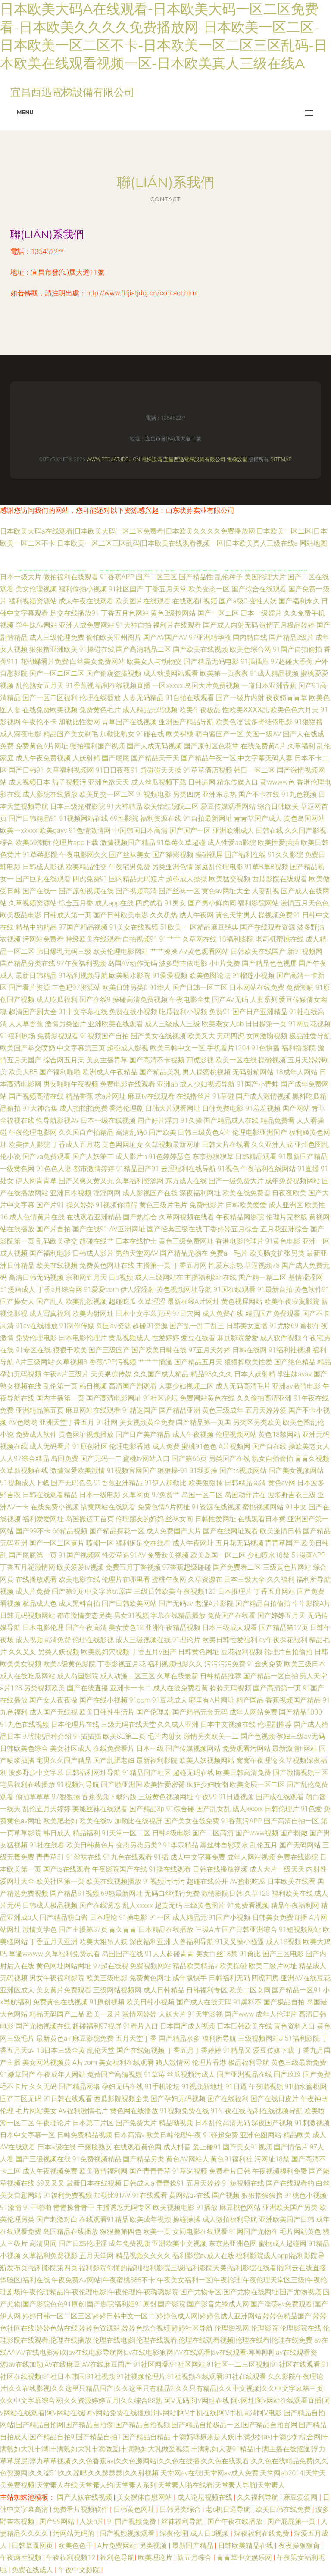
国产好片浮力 (158, 1120)
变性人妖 (263, 601)
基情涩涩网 (305, 1277)
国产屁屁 (115, 758)
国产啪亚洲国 (121, 1785)
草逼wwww (26, 1954)
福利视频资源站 (33, 601)
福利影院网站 (258, 903)
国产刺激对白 (57, 2219)
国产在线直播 (87, 1688)
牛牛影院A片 (311, 1603)
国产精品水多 (179, 2038)
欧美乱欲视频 (86, 1301)
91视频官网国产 (131, 1471)
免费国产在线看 (231, 1616)
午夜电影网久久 (83, 855)
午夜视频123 (196, 1591)
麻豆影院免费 (93, 2038)
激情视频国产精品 (127, 843)
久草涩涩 (152, 1301)
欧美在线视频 (57, 1265)
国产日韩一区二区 (200, 987)
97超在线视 (110, 1966)
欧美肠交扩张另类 (277, 1253)
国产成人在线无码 (203, 2002)
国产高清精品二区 (143, 649)
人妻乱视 (265, 891)
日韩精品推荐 (220, 1676)
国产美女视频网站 (296, 1471)
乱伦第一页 (60, 1386)
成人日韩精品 (163, 1990)
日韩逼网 (201, 782)
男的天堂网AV (137, 1253)
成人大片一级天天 (277, 1869)
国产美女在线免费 (191, 1821)
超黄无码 (168, 1905)
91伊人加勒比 (165, 1483)
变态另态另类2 (138, 1845)
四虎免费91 (90, 879)
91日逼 (236, 2087)
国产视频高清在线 (36, 1096)
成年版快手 (189, 1978)
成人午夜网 (196, 915)
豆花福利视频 (241, 1652)
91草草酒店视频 (207, 770)
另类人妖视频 (58, 1652)
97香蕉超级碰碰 (187, 1567)
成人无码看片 (50, 1446)
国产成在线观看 (280, 1797)
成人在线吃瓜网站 (27, 1676)
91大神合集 (40, 1108)
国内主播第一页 (60, 1398)
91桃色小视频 (305, 2195)
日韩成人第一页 (67, 915)
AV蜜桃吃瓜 (247, 1881)
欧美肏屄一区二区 (257, 1785)
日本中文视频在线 (228, 1724)
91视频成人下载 (24, 1483)
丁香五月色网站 (125, 613)
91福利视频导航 (83, 975)
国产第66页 (189, 1458)
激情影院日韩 (222, 1893)
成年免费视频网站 (292, 1181)
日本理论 (103, 1917)
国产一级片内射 (240, 698)
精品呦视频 (176, 2123)
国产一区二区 (218, 613)
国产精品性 (196, 577)
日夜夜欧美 (289, 1193)
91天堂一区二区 (126, 1833)
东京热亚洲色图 (233, 2244)
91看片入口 (140, 2026)
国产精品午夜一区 (208, 758)
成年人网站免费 (253, 1712)
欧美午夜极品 (200, 710)
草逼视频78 (262, 1265)
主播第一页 (153, 1265)
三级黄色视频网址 (166, 1797)
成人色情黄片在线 (37, 1217)
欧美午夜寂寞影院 (291, 1301)
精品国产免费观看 (272, 1314)
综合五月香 (76, 903)
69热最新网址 (122, 1893)
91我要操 (204, 1471)
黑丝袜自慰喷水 (224, 1845)
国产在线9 (95, 1000)
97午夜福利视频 (81, 963)
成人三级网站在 (159, 1277)
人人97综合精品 (24, 1458)
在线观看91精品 (103, 2219)
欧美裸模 (180, 734)
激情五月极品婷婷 (287, 625)
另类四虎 (186, 794)
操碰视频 (272, 1060)
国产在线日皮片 (274, 2099)
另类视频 (154, 2545)
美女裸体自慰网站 (145, 2497)
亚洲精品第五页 (40, 1410)
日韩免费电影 (223, 1108)
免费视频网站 (150, 1966)
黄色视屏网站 (241, 1301)
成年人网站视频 (251, 1857)
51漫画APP (308, 1555)
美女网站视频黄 (46, 2062)
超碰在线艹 (96, 1241)
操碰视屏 (209, 855)
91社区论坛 (160, 1398)
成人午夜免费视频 (43, 758)
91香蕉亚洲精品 (118, 1483)
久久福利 (280, 1579)
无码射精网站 (253, 1072)
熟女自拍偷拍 (272, 1458)
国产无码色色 (71, 1483)
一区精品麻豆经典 (210, 927)
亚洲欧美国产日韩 (286, 2219)
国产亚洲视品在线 (244, 2074)
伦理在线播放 (100, 698)
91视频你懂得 (116, 1205)
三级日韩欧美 (154, 1591)
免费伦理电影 (36, 1338)
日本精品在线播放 (166, 1930)
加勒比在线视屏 (138, 1821)
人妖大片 (172, 2014)
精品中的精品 (36, 927)
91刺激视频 (312, 2123)
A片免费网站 (116, 2545)
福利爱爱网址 (43, 1519)
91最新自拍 (275, 1289)
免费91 (220, 1012)
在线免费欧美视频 (50, 710)
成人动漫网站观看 (170, 673)
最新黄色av (53, 2038)
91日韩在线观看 (67, 2099)
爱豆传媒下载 (273, 2050)
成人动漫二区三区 (127, 1676)
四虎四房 (265, 1978)
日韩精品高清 (245, 1483)
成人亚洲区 (286, 1205)
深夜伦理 (173, 2533)
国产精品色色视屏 (269, 963)
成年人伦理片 (276, 2014)
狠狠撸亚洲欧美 (53, 649)
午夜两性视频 (21, 2558)
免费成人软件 (36, 1434)
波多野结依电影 (268, 722)
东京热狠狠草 (213, 1157)
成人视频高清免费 (43, 1640)
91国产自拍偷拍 (297, 649)
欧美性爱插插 (278, 843)
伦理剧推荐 (274, 1724)
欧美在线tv (95, 1821)
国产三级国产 (109, 1350)
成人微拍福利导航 (229, 2219)
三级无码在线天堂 (128, 1724)
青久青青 (123, 1930)
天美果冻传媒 (111, 1374)
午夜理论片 (53, 2123)
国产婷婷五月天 (281, 1616)
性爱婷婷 (165, 1338)
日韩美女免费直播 (279, 1917)
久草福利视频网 (70, 770)
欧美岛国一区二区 (218, 1555)
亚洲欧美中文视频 (179, 2244)
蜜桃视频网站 (263, 1507)
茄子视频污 (69, 782)
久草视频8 (71, 1362)
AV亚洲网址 (127, 1229)
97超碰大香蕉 (292, 661)
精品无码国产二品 (56, 2014)
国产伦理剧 (153, 1712)
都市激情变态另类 (84, 1616)
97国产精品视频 (83, 927)
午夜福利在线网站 (268, 1169)
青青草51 (50, 1857)
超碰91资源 (150, 1326)
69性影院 (124, 818)
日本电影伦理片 (83, 1338)
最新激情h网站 (294, 1748)
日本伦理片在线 (75, 1724)
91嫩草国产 (17, 2074)
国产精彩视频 (173, 855)
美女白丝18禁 (217, 1954)
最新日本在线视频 (94, 2183)
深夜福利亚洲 (150, 1942)
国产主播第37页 (83, 1930)
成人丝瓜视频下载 (158, 782)
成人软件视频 (280, 1338)
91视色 (228, 1169)
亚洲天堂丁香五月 (66, 1422)
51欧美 (170, 927)
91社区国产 (126, 589)
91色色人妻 (54, 1169)
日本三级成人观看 (229, 1628)
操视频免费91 (279, 915)
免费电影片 (206, 1205)
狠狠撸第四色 (120, 2231)
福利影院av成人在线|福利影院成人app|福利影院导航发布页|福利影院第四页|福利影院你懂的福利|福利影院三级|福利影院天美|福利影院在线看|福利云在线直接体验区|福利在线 (163, 2268)
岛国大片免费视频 (212, 686)
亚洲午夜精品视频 (172, 1628)
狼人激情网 (173, 2062)
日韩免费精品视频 (84, 2135)
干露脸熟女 (95, 2147)
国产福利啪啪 (60, 1072)
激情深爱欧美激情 (77, 1471)
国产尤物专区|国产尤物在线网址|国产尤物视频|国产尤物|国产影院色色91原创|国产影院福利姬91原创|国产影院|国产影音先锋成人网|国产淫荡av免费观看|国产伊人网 (165, 2304)
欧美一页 (157, 2231)
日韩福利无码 (229, 1978)
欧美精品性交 (86, 867)
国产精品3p (147, 1809)
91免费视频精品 (97, 2159)
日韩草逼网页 (33, 2545)
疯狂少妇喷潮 (207, 1785)
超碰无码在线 (193, 1773)
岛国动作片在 (245, 1495)
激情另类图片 (65, 1024)
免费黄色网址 (150, 1978)
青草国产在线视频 (129, 722)
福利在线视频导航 (275, 2111)
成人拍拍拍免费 (83, 1108)
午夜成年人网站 (61, 2074)
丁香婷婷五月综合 (231, 1229)
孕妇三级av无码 (300, 1736)
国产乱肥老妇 (113, 1760)
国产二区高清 (213, 1833)
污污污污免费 (225, 1664)
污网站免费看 (43, 939)
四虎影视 (200, 1060)
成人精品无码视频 (150, 710)
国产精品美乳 (160, 1072)
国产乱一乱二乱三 (197, 1326)
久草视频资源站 (33, 903)
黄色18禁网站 (279, 1434)
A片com (84, 2062)
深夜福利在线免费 (262, 2533)
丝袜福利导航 (182, 2521)
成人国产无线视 (53, 1712)
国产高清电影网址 (113, 1398)
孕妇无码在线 (122, 2087)
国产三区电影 (283, 1954)
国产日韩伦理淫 (83, 2244)
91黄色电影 (282, 1241)
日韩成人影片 (93, 1253)
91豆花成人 (169, 1700)
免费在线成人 (33, 2570)
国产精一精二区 (262, 1277)
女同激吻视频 (266, 1036)
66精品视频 (70, 1531)
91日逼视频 (236, 1797)
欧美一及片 (103, 2014)
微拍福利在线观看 (70, 577)
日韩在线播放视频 (220, 1869)
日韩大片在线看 (226, 1144)
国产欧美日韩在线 (159, 1350)
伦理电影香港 (129, 1446)
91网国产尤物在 (253, 2231)
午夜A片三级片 (66, 1374)
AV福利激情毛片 (83, 2111)
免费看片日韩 (229, 2171)
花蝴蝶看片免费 (44, 661)
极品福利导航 (248, 2062)
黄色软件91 (312, 1289)
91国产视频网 (80, 1555)
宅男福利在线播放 (27, 1785)
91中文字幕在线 (83, 1012)
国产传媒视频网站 (193, 1748)
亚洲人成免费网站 (86, 625)
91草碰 (223, 1096)
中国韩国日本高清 (140, 830)
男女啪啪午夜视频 (70, 1084)
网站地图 (313, 543)
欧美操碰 (233, 1966)
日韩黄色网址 (198, 1652)
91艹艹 (170, 939)
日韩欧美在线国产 (258, 951)
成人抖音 (177, 2147)
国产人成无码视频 (154, 746)
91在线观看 (149, 2195)
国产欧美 (162, 1132)
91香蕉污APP (241, 1821)
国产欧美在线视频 (200, 649)
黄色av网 (281, 1483)
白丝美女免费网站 (97, 661)
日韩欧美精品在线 (246, 2545)
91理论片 (186, 1640)
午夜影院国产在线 (119, 1869)
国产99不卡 (33, 1531)
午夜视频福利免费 (279, 2171)
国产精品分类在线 (27, 963)
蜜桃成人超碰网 (282, 2244)
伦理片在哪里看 (126, 1579)
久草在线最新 (177, 1676)
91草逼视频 (190, 2171)
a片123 (11, 1688)
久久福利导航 (258, 2497)
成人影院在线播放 (50, 794)
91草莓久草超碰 (181, 843)
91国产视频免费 (132, 2521)
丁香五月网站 (274, 1591)
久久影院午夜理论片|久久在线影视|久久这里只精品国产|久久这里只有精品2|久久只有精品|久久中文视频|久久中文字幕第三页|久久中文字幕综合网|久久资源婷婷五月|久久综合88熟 (162, 2388)
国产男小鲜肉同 (212, 903)
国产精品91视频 (74, 1893)
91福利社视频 (290, 1350)
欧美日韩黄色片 (90, 1845)
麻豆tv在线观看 (151, 1096)
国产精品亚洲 (179, 1410)
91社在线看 (47, 1845)
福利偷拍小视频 (83, 589)
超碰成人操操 (186, 879)
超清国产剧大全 (33, 1012)
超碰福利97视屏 (97, 2026)
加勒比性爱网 (79, 722)
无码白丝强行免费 (172, 1893)
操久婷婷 (80, 1205)
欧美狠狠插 (205, 1483)
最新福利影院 (157, 1760)
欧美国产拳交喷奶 (27, 1048)
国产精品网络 (79, 2087)
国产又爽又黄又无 (86, 1181)
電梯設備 (151, 459)
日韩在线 (269, 830)
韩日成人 (57, 1833)
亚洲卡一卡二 (130, 1688)
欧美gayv (53, 830)
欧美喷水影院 (129, 975)
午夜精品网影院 (240, 1217)
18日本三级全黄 (60, 2050)
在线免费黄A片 (263, 746)
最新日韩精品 (36, 975)
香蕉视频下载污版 (109, 1797)
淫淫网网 (107, 1193)
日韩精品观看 (256, 1157)
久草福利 (301, 746)
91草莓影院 (40, 855)
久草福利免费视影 (50, 2256)
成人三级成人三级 (172, 1024)
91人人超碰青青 (169, 1954)
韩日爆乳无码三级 (63, 951)
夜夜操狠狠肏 (300, 2545)
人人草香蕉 (26, 1024)
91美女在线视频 (133, 927)
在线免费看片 (113, 1748)
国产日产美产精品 (143, 1434)
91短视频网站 (300, 1930)
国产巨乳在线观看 (43, 879)
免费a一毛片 (229, 1253)
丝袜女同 (179, 1519)
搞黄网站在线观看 (108, 1507)
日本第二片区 (93, 2123)
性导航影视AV (57, 1120)
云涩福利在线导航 (188, 1169)
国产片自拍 (53, 1229)
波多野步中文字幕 (36, 1773)
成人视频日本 (29, 782)
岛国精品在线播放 (70, 2231)
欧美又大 (201, 1036)
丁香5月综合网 (59, 1289)
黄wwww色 (277, 782)
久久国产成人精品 (161, 1374)
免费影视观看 (57, 1036)
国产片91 (50, 1205)
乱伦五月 (264, 1845)
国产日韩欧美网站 (129, 1603)
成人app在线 (114, 903)
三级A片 (207, 1930)
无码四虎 (230, 1036)
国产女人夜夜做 (53, 1700)
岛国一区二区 (202, 1495)
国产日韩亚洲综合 (249, 1930)
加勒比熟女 (117, 734)
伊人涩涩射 (137, 1289)
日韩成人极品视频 (50, 1905)
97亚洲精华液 (210, 637)
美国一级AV (263, 734)
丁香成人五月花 (76, 1144)
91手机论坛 (162, 2087)
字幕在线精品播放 (178, 1616)
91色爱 (311, 1809)
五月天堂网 (96, 2256)
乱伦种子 (229, 577)
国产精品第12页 (283, 1628)
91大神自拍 (133, 625)
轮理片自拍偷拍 (288, 1652)
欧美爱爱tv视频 (80, 1567)
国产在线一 (39, 891)
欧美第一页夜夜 (224, 673)
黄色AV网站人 (187, 2159)
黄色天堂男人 (236, 915)
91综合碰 (180, 1809)
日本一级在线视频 (108, 1120)
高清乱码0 (131, 1132)
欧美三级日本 (304, 1664)
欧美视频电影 (173, 2207)
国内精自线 (250, 637)
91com (139, 1700)
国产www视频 (256, 1833)
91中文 (296, 1507)
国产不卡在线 (259, 794)
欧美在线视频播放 (113, 1881)
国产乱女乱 (213, 1809)
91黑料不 (247, 2002)
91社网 (107, 1422)
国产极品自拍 (284, 2002)
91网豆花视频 (309, 1024)
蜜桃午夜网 (169, 1579)
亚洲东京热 (219, 794)
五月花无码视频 (239, 1543)
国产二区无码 (20, 2099)
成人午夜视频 (193, 1434)
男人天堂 (313, 1676)
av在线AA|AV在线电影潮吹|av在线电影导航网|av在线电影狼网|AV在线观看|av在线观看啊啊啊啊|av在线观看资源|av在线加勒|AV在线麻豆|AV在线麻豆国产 (164, 2352)
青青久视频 (312, 1458)
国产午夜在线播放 (235, 2521)
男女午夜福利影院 (56, 1978)
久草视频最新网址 (172, 1144)
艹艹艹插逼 (155, 1362)
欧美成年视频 (150, 2219)
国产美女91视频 (247, 2147)
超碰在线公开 (207, 1881)
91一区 (160, 1917)
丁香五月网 (189, 1265)
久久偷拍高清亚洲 (264, 1398)
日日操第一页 (266, 1024)
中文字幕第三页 (81, 1048)
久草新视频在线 (24, 1471)
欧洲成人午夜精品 (109, 1072)
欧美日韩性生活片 (106, 1712)
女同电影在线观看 (200, 2231)
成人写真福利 (50, 1314)
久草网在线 (199, 939)
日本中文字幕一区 (27, 2135)
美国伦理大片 (265, 577)
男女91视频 (131, 1616)
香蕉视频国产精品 (293, 1700)
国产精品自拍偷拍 (262, 1603)
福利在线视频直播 (122, 686)
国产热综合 (140, 1217)
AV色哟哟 (23, 1422)
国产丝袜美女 (129, 855)
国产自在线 (269, 1446)
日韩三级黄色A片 (204, 1132)
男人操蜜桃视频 (206, 1072)
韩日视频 (93, 1386)
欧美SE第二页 (124, 1736)
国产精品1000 (300, 1712)
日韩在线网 (249, 1350)
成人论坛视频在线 (205, 2497)
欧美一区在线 (236, 1060)
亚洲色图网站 (260, 2135)
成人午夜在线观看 (86, 601)
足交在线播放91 (74, 613)
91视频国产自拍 (104, 1036)
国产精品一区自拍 (270, 1676)
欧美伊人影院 (29, 1144)
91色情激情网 (90, 830)
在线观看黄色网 (137, 2147)
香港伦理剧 (126, 1108)
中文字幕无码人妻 (265, 758)
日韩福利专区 (207, 1990)
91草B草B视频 (266, 867)
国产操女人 (17, 1301)
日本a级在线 (56, 2147)
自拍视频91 (140, 939)
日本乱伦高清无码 (222, 2123)
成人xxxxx (247, 1809)
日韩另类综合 (181, 2509)
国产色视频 (257, 1736)
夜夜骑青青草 (286, 698)
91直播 (308, 1169)
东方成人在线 (186, 1181)
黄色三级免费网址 (186, 1241)
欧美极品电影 (20, 915)
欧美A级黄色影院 (69, 1664)
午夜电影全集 (190, 1000)
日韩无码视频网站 (27, 1616)
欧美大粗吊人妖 (103, 1942)
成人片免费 (33, 1591)
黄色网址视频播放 (86, 1434)
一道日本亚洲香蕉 (269, 686)
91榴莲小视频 (253, 975)
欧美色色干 (76, 2545)
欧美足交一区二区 (106, 794)
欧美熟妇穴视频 (105, 1652)
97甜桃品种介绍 (47, 1736)
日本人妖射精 (254, 1374)
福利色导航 (117, 2558)
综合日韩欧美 (278, 806)
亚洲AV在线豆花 (305, 1978)
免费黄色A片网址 (42, 746)
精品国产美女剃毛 (70, 734)
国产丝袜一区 (179, 891)
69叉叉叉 (50, 2183)
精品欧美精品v (195, 1966)
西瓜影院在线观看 (279, 879)
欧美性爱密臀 (164, 1785)
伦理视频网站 (236, 1434)
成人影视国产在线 (150, 1193)
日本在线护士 (136, 1241)
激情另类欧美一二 (211, 1736)
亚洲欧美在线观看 (115, 1024)
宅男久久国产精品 (63, 1760)
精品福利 (86, 1833)
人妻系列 (264, 1000)
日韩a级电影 (171, 1833)
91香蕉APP (117, 577)
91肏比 (250, 1954)
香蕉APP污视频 (113, 1362)
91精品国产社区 (147, 1773)
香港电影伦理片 (239, 1241)
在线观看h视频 (195, 601)
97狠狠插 (66, 1797)
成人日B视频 (210, 2533)
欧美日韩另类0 (124, 987)
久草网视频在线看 (186, 1217)
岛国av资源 (113, 1326)
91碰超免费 (220, 2135)
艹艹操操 (164, 951)
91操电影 (133, 1917)
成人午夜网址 (193, 1543)
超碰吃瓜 (122, 1301)
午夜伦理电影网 (33, 1132)
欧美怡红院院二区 (171, 806)
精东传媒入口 (237, 782)
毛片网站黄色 (300, 2231)
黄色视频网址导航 (184, 1289)
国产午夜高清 (86, 1628)
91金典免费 (265, 1664)
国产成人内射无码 (230, 625)
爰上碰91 (207, 2147)
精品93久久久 (211, 1374)
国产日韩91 (26, 770)
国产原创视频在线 (86, 891)
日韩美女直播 (247, 1326)
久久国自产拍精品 (86, 1132)
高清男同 (43, 2244)
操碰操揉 (186, 2219)
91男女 (175, 903)
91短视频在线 (243, 2183)
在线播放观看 (36, 1579)
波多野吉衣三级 (292, 1495)
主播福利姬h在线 (210, 1277)
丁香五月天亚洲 (53, 1942)
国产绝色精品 (294, 1362)
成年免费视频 (129, 2244)
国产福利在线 (245, 855)
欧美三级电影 (107, 1978)
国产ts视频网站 (242, 1471)
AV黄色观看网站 (204, 951)
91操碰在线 (97, 649)
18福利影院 (236, 939)
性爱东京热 (226, 1265)
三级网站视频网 (117, 1990)
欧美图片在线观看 (143, 601)
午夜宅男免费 (129, 867)
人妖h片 (91, 2521)
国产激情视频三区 (300, 1773)
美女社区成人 (70, 1748)
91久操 (191, 1120)
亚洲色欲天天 (108, 782)
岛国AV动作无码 (132, 963)
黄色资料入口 (294, 2026)
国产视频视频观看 (128, 2533)
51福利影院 (302, 2038)
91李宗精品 (180, 1845)
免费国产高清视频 (114, 2074)
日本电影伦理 (43, 1628)
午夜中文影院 (79, 2570)
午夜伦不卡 (39, 722)
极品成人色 (39, 1603)
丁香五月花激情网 (27, 1567)
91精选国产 (140, 1410)
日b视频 (121, 1277)
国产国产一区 (190, 830)
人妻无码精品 (143, 698)
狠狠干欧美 (70, 1350)
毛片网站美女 (36, 2111)
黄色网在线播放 (134, 2111)
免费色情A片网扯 (163, 1507)
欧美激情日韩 (280, 1531)
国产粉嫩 (294, 1833)
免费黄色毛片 (100, 710)
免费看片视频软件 (81, 2509)
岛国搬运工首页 (90, 1519)
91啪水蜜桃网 (306, 2087)
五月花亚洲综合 (284, 1229)
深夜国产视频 (272, 2123)
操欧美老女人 (309, 1446)
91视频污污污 (164, 1881)
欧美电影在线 (79, 1579)
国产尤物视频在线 (43, 2026)
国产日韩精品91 (33, 818)
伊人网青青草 (36, 1181)
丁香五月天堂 (166, 589)
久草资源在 (205, 1579)
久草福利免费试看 (72, 1954)
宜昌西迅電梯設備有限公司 (194, 459)
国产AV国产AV (165, 637)
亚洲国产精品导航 (186, 722)
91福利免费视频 (67, 2195)
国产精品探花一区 (116, 1531)
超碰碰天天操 (160, 770)
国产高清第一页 (277, 1688)
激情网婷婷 (139, 2014)
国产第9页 (67, 1591)
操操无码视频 (230, 1688)
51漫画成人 (17, 1289)
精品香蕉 (79, 1096)
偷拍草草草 (33, 1797)
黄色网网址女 (122, 1144)
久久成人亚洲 (178, 1724)
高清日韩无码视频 (36, 1277)
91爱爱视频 (169, 975)
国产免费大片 (136, 2123)
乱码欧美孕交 (57, 1241)
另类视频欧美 (44, 1688)
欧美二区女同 (250, 1990)
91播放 (207, 2207)
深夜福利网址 (200, 1193)
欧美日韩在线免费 (284, 2509)
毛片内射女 (164, 1736)
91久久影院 (285, 855)
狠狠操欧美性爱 (248, 1362)
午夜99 (206, 1797)
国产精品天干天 (155, 758)
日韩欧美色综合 (24, 1748)
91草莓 (154, 2074)
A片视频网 (234, 1446)
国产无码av (176, 1603)
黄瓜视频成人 (129, 1338)
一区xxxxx (167, 686)
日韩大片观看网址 (172, 1108)
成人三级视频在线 (143, 1640)
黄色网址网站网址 (63, 1966)
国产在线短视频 (140, 2050)
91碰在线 (150, 734)
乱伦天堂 (101, 2050)
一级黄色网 (17, 1169)
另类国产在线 (229, 1458)
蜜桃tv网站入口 (146, 1458)
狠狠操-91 (172, 1471)
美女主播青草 (107, 1060)
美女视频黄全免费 (147, 1422)
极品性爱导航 (310, 1036)
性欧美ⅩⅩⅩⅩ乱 (245, 710)
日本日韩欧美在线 (244, 2026)
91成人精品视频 (274, 673)
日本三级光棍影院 (77, 806)
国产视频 (226, 2195)
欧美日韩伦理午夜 (173, 2135)
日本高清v (129, 2135)
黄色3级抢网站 (173, 613)
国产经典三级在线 (174, 1229)
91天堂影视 (205, 2014)
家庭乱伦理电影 (219, 867)
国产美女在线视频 (158, 1036)
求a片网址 (110, 1096)
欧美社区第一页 (60, 1881)
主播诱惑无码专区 (123, 2207)
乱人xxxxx (137, 1905)
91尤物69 (284, 1326)
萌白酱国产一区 (219, 734)
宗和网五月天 (86, 1277)
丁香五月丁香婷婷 (194, 2050)
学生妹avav (294, 1374)
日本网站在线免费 (256, 987)
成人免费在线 (223, 1314)
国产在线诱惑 (100, 1905)
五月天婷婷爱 (266, 1410)
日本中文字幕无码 (143, 1314)
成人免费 (166, 1446)
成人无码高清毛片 (243, 1386)
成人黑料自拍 (79, 1603)
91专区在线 (33, 1350)
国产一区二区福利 (50, 698)
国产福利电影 (50, 1253)
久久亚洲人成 (272, 1144)
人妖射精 (86, 758)
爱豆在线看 (198, 1338)
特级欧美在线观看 (93, 939)
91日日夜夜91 (116, 770)
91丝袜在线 (84, 1857)
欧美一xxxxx (18, 830)
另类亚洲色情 (172, 867)
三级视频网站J (260, 2038)
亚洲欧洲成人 (233, 830)
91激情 (11, 2207)
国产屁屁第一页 (33, 1555)
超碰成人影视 (127, 1048)
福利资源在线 (160, 818)
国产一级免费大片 (236, 1181)
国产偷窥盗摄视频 (113, 673)
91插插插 (87, 1736)
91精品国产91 (137, 1169)
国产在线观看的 (290, 2183)
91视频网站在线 (84, 818)
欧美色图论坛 (210, 975)
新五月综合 (195, 2558)
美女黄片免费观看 (63, 1990)
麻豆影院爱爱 (237, 1338)
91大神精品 (124, 806)
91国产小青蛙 (258, 1084)
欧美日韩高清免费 (243, 1773)
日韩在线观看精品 (50, 1495)
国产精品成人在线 (231, 1120)
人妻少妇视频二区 (186, 1386)
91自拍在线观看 (190, 698)
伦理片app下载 (75, 843)
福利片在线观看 (177, 625)
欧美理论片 (156, 2558)
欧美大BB (23, 1072)
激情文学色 (39, 1930)
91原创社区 (90, 1446)
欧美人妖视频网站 (206, 1760)
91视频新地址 (202, 2087)
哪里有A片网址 (211, 1700)
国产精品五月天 (198, 1362)
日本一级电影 (100, 1495)
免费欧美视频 (168, 1555)
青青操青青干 (73, 2207)
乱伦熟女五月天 (40, 686)
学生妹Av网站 (36, 625)
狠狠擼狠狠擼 (262, 2195)
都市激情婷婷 (94, 1169)
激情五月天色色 (305, 903)
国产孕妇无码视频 (178, 2099)
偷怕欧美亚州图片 (113, 637)
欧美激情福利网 (103, 2171)
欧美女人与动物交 (154, 661)
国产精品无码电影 (211, 661)
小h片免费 (224, 963)
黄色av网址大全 (226, 891)
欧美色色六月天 (294, 710)
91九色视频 (299, 794)
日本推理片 (235, 1591)
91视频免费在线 (184, 2111)
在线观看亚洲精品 (94, 1217)
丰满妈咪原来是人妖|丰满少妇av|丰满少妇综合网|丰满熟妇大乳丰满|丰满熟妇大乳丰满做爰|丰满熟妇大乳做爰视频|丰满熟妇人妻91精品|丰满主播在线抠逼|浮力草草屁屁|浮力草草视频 (164, 2449)
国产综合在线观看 (259, 589)
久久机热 (164, 915)
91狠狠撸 (308, 722)
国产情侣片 (291, 2147)
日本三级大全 (244, 1579)
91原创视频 (107, 2002)
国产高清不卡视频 (156, 1060)
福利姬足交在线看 (143, 1543)
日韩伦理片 (282, 1809)
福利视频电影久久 (175, 1664)
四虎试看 (149, 903)
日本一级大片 (20, 577)
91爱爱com (101, 1289)
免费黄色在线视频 (60, 2002)
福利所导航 (219, 2038)
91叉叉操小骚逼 (240, 1942)
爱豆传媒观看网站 (228, 806)
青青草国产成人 (258, 818)
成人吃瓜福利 (57, 1000)
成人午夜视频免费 (50, 2171)
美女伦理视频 (36, 589)
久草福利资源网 (140, 1181)
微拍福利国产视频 (97, 746)
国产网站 (296, 1108)
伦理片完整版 (286, 1217)
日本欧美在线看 (291, 1881)
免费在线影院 (297, 1857)
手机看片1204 (228, 1048)
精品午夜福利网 (295, 1905)
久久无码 (43, 2087)
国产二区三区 (156, 577)
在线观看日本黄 (261, 1519)
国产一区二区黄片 (56, 1543)
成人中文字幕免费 (197, 1857)
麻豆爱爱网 (301, 2497)
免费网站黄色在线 (207, 1398)
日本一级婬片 (261, 613)
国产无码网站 (300, 1845)
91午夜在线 (228, 2111)
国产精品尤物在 (184, 1253)
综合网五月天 (63, 1060)
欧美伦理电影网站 (120, 951)
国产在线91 (90, 1229)
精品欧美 (297, 2135)
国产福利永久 (299, 601)
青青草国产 (282, 1543)
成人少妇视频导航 (207, 1084)
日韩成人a (138, 2183)
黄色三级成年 (223, 1410)
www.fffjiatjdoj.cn (113, 459)
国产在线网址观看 (230, 1531)
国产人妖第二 (93, 1157)
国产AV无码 (230, 1000)
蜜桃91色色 (199, 1446)
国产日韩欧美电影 (120, 915)
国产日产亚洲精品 (259, 1012)
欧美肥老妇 (60, 1821)
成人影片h (131, 1157)
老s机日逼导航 (229, 2509)
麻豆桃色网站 (240, 2207)
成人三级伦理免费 (56, 637)
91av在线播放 (37, 1326)
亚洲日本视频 (70, 1193)
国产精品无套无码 (200, 1712)
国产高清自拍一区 (291, 1821)
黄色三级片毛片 (163, 1205)
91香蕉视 (80, 686)
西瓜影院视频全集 (121, 2099)
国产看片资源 (29, 987)
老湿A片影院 (214, 1603)
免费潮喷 (300, 987)
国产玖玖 (287, 2074)
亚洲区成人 (17, 1990)
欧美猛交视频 (229, 879)
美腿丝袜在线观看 (100, 1809)
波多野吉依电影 (183, 963)
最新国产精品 (193, 2545)
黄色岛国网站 (304, 818)
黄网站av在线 (189, 2195)
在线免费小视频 (55, 1507)
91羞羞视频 (263, 1108)
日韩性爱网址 (215, 1519)
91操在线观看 (170, 1869)
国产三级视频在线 (43, 2159)
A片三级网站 (35, 1362)
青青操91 (170, 2183)
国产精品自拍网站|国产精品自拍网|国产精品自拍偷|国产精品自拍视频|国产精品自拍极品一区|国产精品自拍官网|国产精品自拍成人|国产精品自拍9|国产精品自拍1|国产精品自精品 (163, 2425)
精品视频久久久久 (143, 2256)
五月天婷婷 (203, 2183)
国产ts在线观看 (66, 1869)
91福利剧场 (17, 1036)
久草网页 (136, 1495)
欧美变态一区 (209, 589)
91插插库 (254, 661)
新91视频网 (305, 951)
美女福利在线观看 (126, 2062)
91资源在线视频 (216, 1507)
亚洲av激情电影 (296, 1386)
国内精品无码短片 (136, 879)
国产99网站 (57, 2521)
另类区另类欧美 (257, 1422)
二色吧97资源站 (76, 987)
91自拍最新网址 (207, 818)
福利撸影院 (298, 1048)
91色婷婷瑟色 (170, 1157)
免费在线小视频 (133, 1012)
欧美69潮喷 (33, 843)
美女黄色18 (126, 1628)
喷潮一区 (100, 1543)
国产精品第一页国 (203, 1422)
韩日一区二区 (254, 770)
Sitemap (281, 459)
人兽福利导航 (193, 1942)
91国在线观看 (234, 1289)
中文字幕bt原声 (108, 1591)
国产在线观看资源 (267, 927)
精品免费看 (277, 1120)
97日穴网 (186, 1314)
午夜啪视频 (266, 2087)
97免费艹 (166, 1495)
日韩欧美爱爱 (246, 1205)
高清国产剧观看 (133, 1386)
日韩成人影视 (43, 867)
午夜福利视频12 (71, 2558)
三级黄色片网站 (287, 1567)
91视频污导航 (78, 1785)
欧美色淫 (229, 722)
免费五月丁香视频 (133, 1567)
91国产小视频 (230, 1917)
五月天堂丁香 (136, 2038)
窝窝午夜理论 (257, 1760)
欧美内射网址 (93, 1314)
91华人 (160, 987)
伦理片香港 (209, 2062)
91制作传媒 (77, 1326)
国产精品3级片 (291, 637)
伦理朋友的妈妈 (140, 1519)
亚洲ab (167, 1084)
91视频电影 (154, 794)
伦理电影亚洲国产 (259, 1132)
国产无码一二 (101, 1458)
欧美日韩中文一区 (177, 1048)
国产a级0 (233, 601)
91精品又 (237, 2050)
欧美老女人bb (223, 1024)
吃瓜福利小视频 (183, 1012)
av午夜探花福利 (283, 1640)
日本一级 (150, 1748)
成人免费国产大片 (173, 1531)
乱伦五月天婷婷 (46, 1809)
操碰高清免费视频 (140, 1000)
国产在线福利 (228, 2099)
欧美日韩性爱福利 (229, 1640)
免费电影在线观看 (127, 1084)
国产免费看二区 (237, 1567)
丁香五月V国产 (154, 1652)
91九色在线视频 (24, 1724)
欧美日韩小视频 (150, 2002)
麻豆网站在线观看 (93, 1410)
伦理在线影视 (93, 1640)
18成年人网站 (296, 1072)
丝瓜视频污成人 (191, 2074)
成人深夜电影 (20, 734)
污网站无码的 (74, 2533)
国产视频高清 (136, 891)
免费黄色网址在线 (106, 1265)
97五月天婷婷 (209, 1350)
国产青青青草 (150, 2171)
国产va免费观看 (46, 1157)
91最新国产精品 (303, 1157)
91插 (161, 1857)
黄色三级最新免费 (298, 2062)
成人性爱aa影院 (231, 843)
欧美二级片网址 (273, 1966)
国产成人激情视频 (263, 1096)
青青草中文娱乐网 (245, 2558)
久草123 (257, 1893)
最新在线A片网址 (193, 1301)
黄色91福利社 (231, 2159)
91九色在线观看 (127, 1857)
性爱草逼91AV (124, 1555)
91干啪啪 (37, 2207)
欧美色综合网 (250, 649)
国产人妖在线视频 (85, 2497)
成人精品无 (189, 1917)
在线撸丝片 (193, 1096)
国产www (239, 2014)
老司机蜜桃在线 (280, 939)
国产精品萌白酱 (64, 1917)
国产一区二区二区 (56, 673)
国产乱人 (50, 1301)
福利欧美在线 (292, 1893)
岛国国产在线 (122, 1954)
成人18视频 (283, 1942)
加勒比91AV (112, 2195)
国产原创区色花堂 (211, 746)
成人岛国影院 (77, 1676)
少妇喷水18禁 (268, 1555)
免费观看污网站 (246, 1748)
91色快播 (265, 1048)
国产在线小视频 (103, 1700)
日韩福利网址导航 (93, 1773)
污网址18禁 (272, 2159)
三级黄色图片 (204, 1905)
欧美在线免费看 (246, 1193)
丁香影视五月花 (121, 1664)
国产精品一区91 (296, 1990)
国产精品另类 (143, 2159)
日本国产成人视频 (187, 2026)
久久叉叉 (22, 1652)
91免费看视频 (248, 1905)
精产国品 (250, 1700)
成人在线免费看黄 (180, 1688)
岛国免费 (64, 1458)
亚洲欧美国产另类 (290, 2207)
